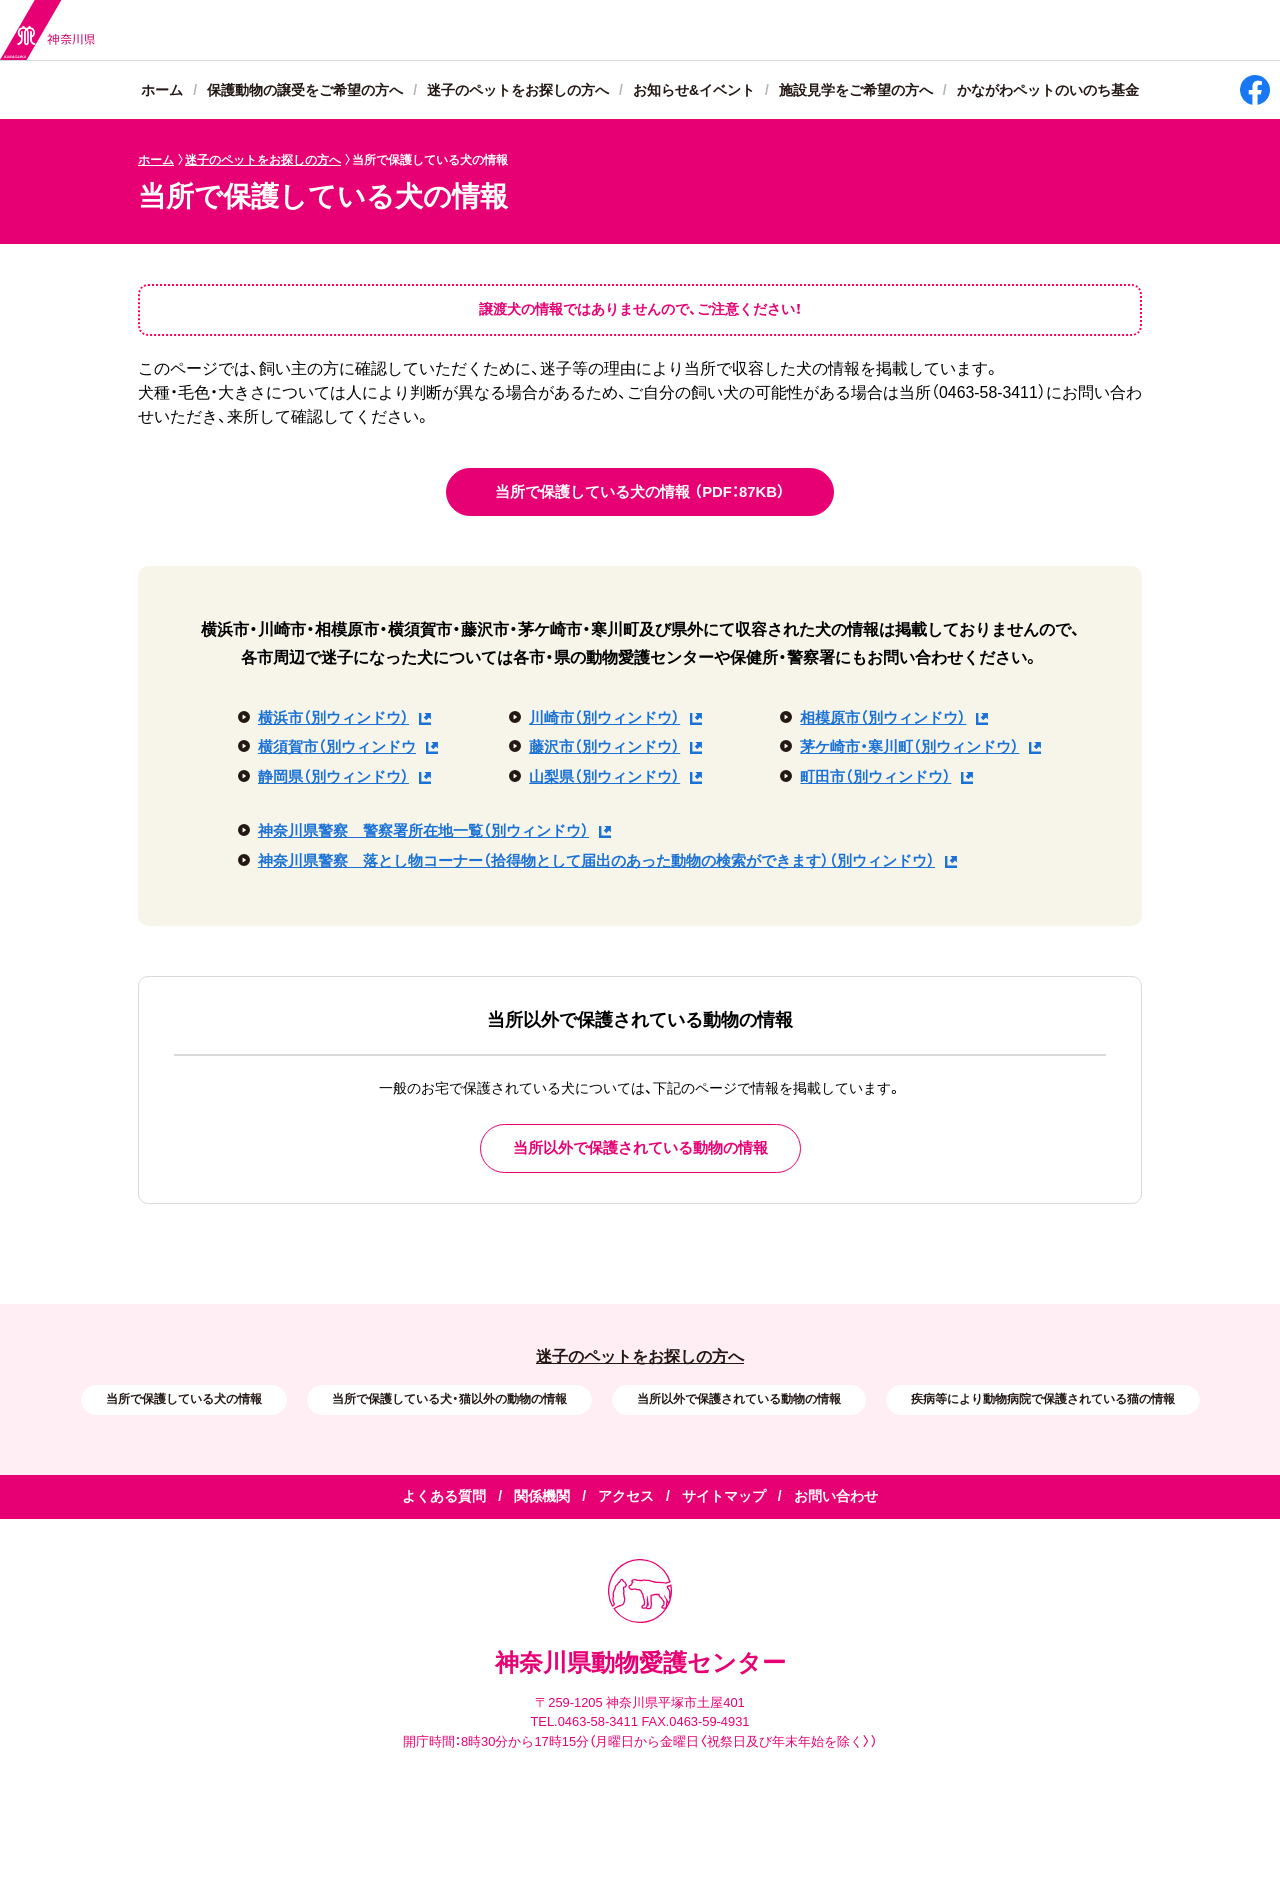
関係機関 (542, 1497)
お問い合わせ (836, 1497)
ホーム (162, 91)
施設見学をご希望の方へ (856, 91)
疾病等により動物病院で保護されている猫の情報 (1043, 1399)
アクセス (626, 1497)
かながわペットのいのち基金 (1048, 91)
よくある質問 (444, 1497)
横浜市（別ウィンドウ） (333, 718)
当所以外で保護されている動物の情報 (739, 1399)
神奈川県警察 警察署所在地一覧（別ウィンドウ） (423, 831)
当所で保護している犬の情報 (184, 1399)
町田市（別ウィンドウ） (875, 777)
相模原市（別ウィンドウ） (883, 718)
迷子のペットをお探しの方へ (518, 91)
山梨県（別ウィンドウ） (604, 777)
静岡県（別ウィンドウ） (333, 777)
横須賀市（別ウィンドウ (337, 747)
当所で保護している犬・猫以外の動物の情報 (449, 1399)
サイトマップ (724, 1497)
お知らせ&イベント (694, 91)
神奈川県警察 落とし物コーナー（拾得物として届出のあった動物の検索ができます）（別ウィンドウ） (596, 861)
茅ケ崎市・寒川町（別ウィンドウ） (909, 747)
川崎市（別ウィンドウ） (604, 718)
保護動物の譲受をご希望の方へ (305, 91)
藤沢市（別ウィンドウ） (604, 747)
